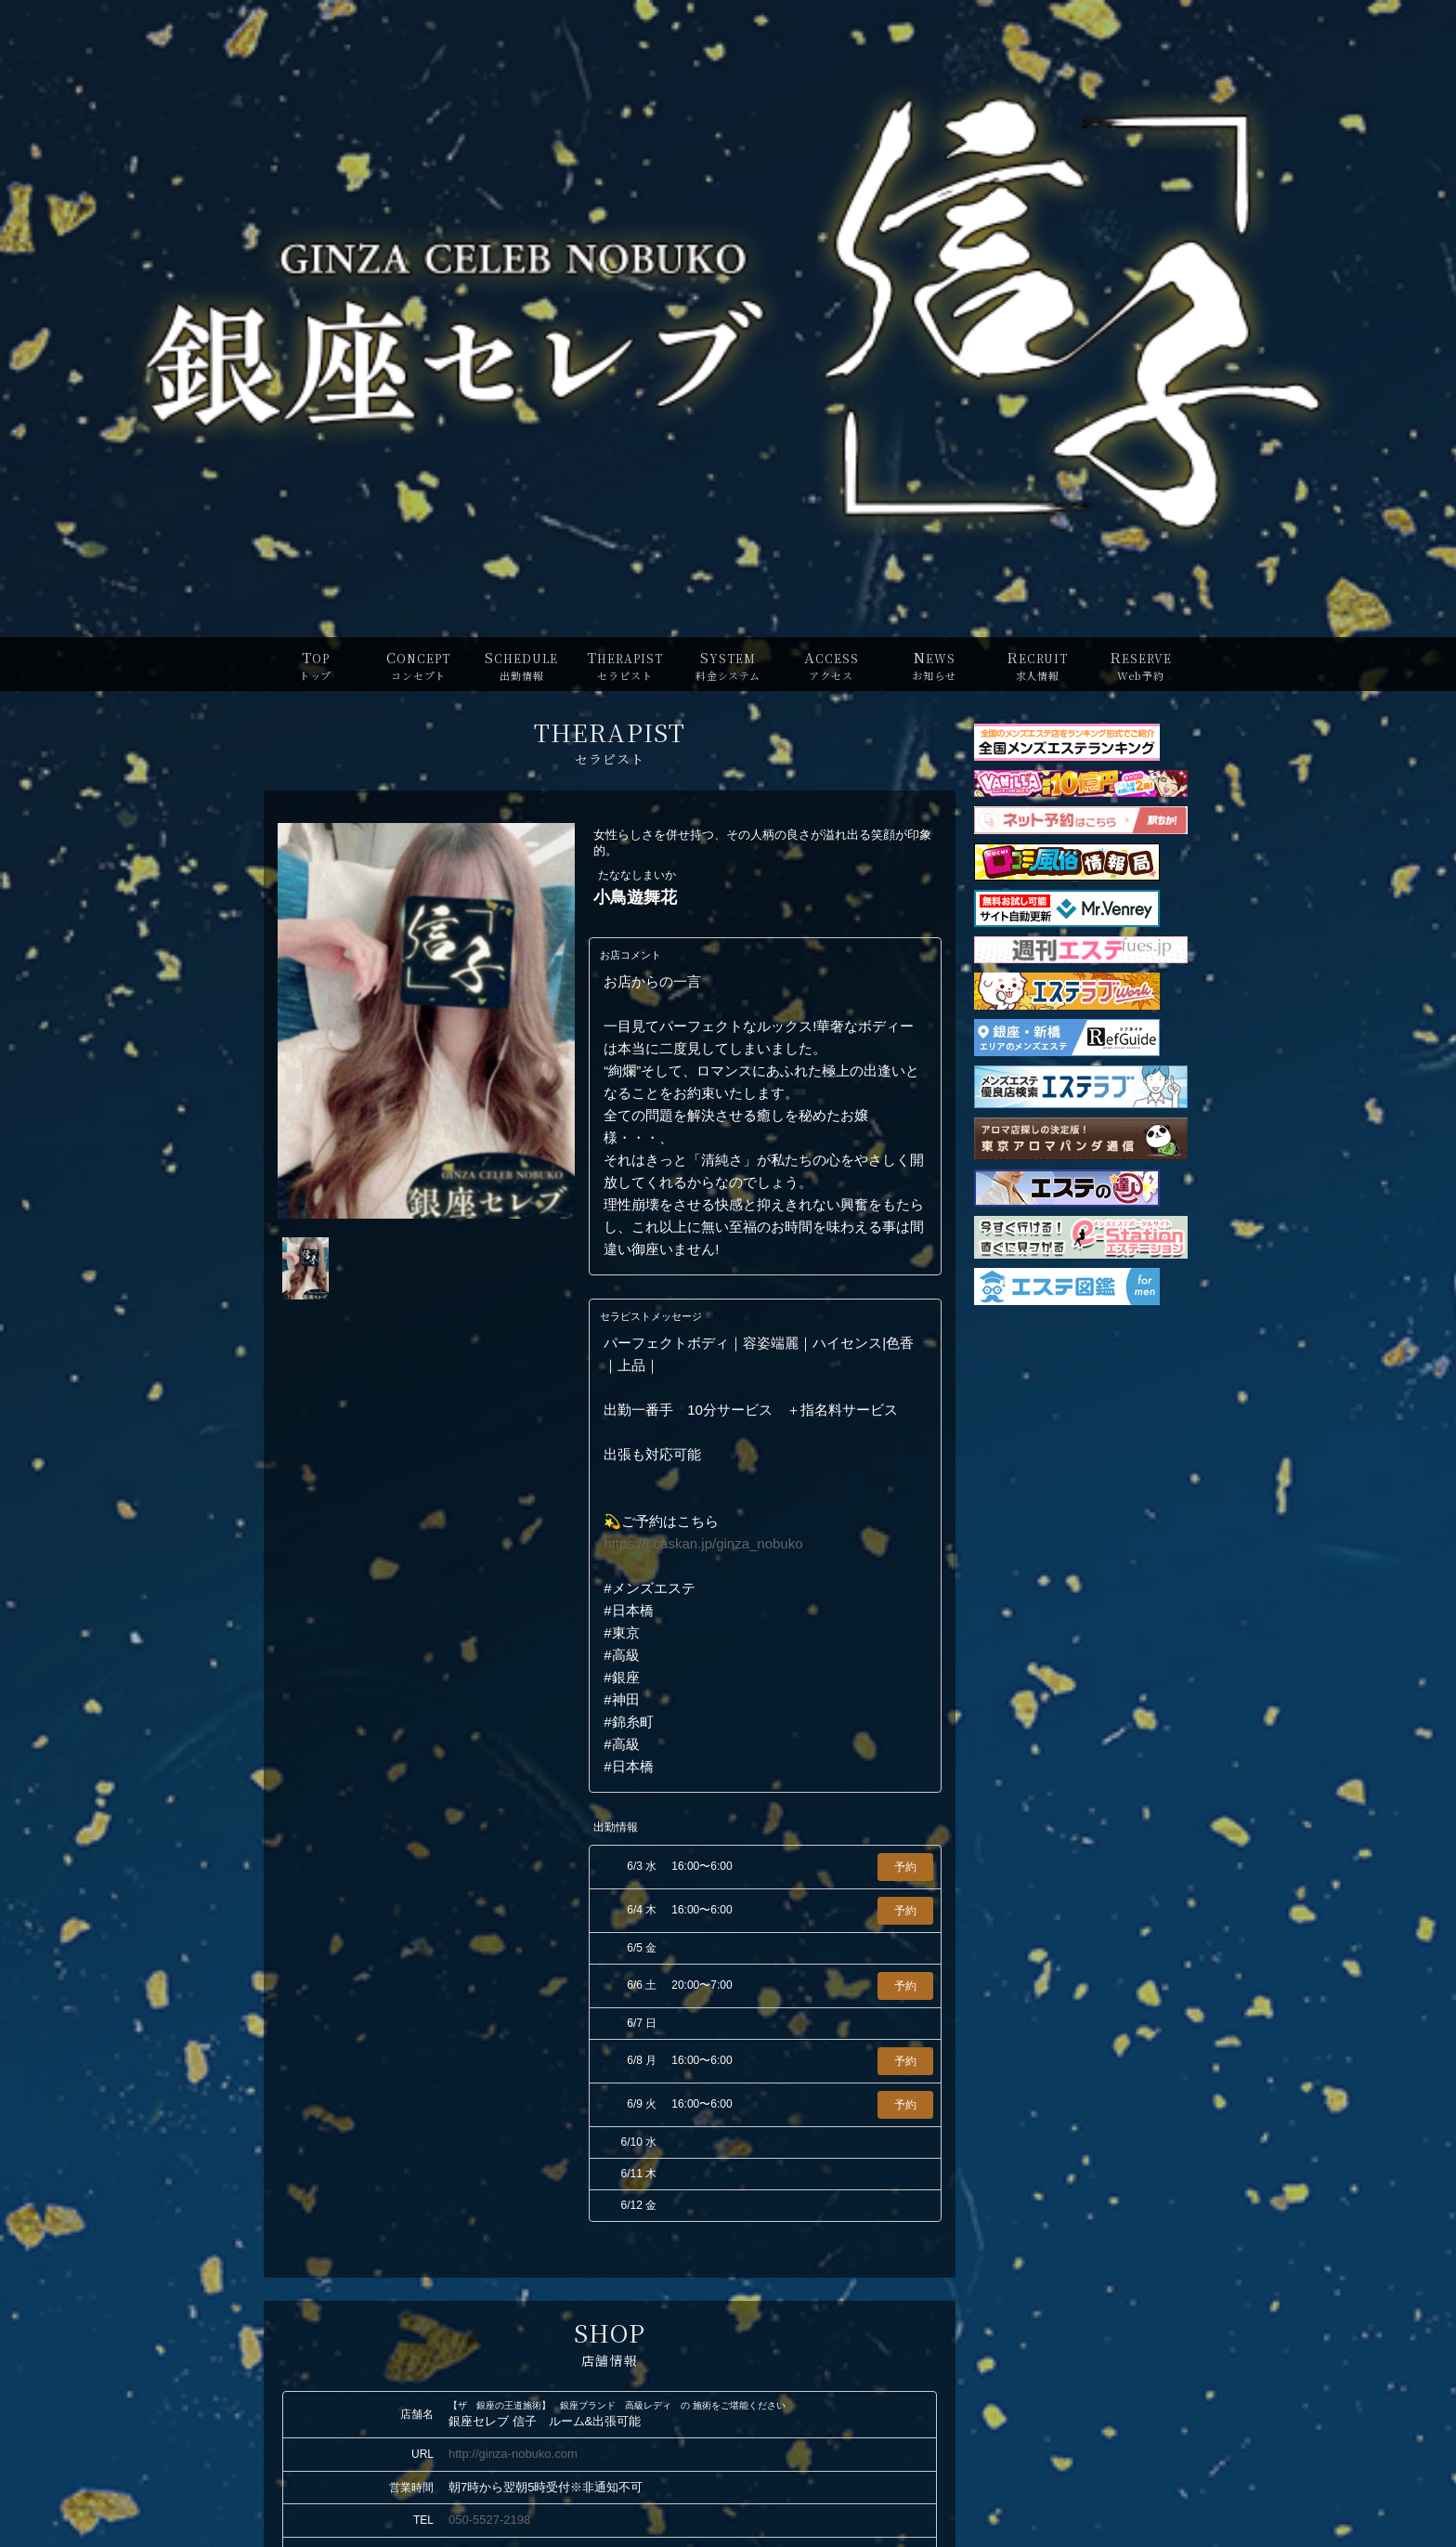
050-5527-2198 (489, 2520)
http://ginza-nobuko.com (513, 2454)
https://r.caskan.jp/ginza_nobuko (703, 1543)
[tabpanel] (426, 1021)
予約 (905, 1867)
